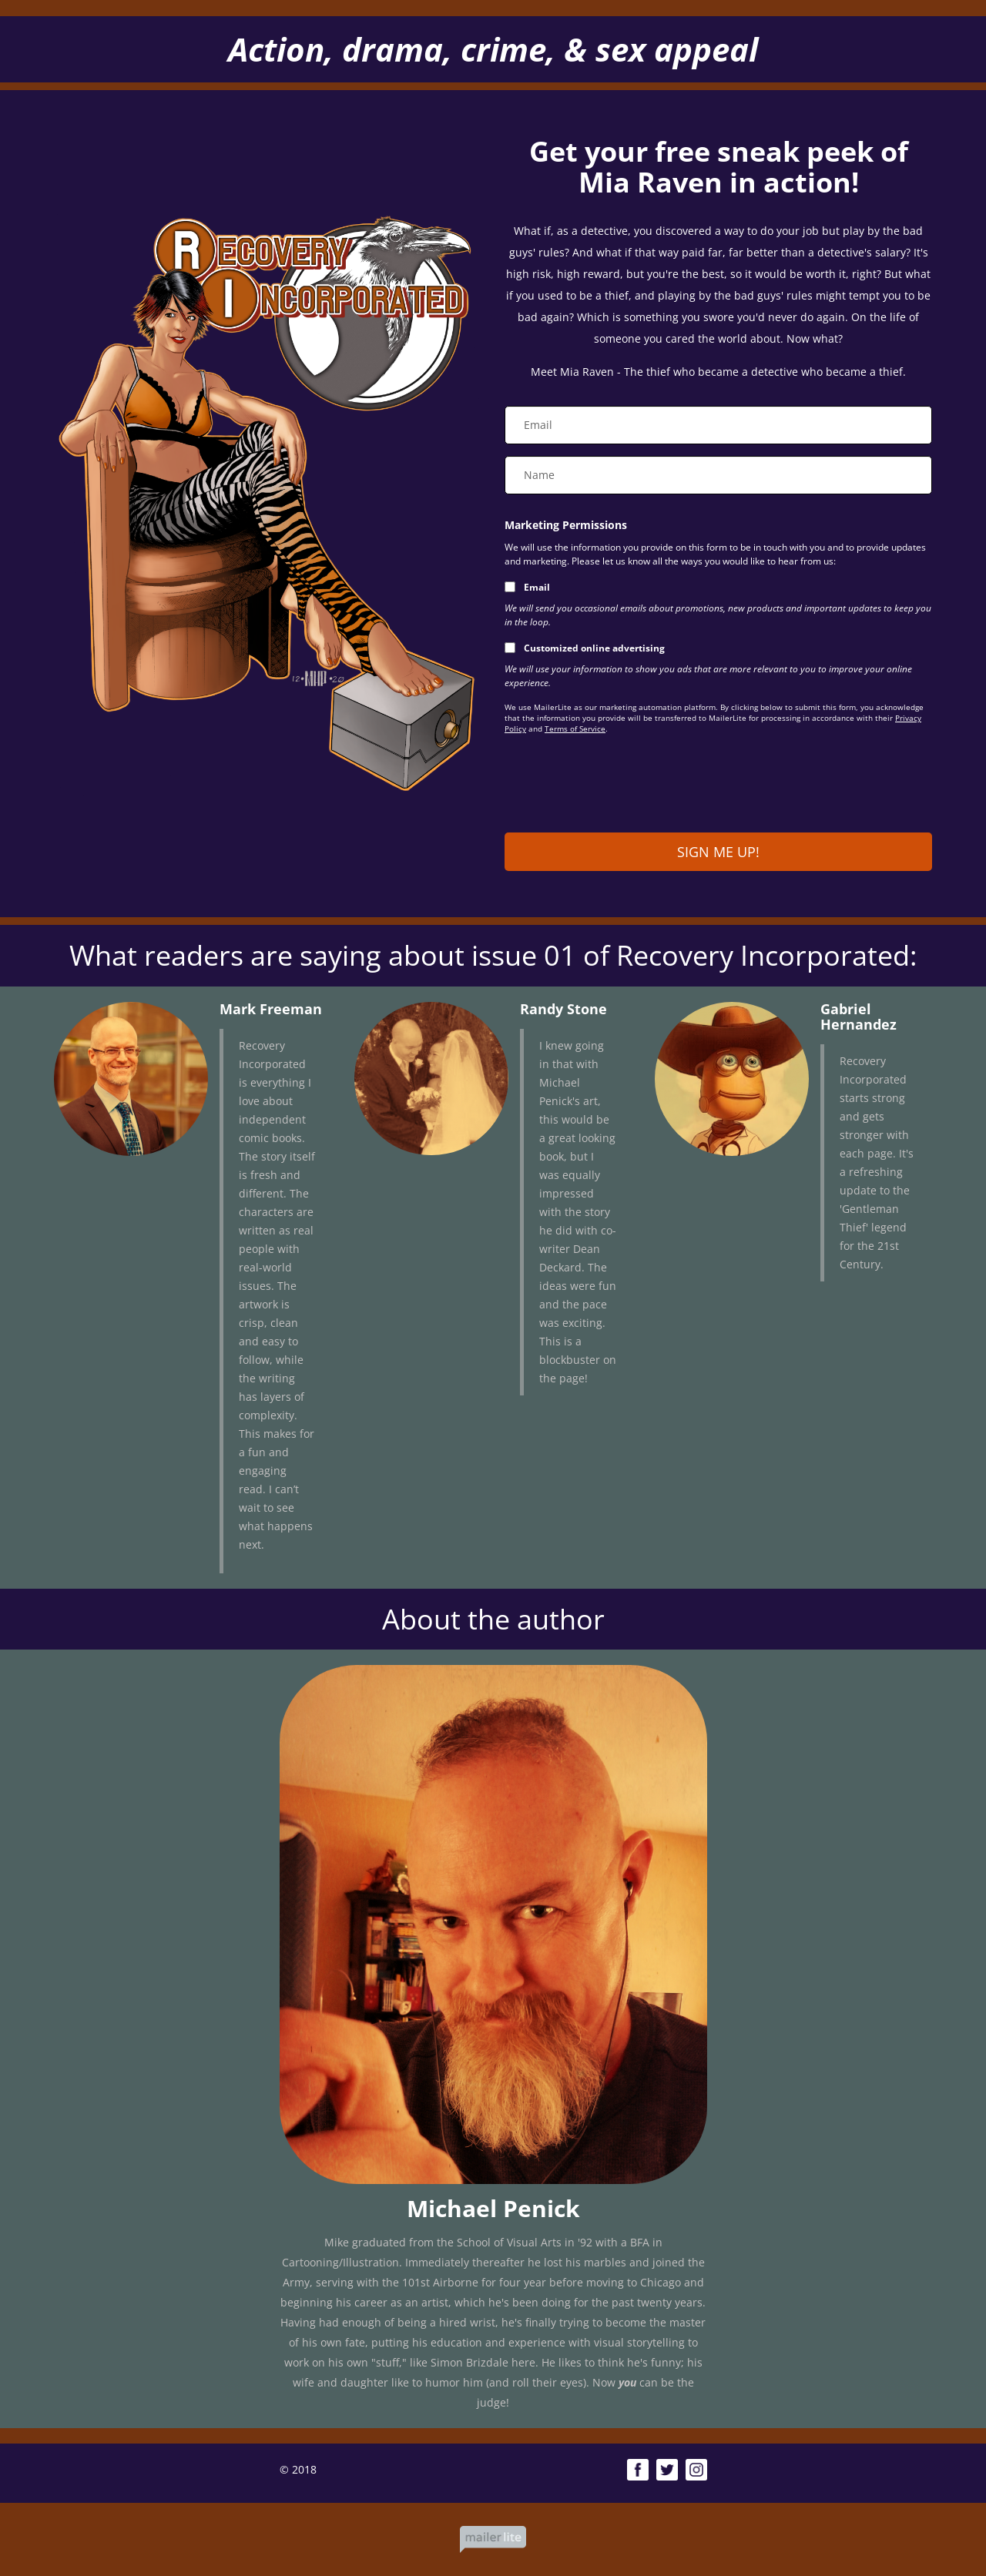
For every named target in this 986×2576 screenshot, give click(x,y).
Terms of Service (575, 728)
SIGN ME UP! (718, 851)
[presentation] (622, 787)
